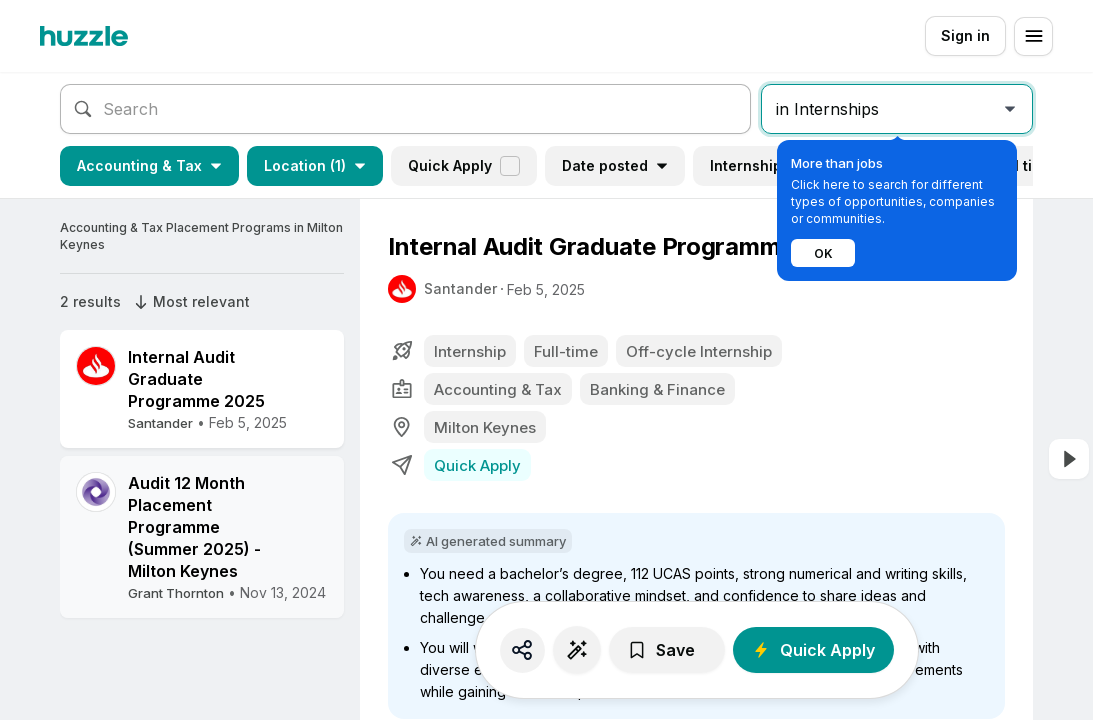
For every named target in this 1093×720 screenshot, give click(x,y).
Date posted (615, 165)
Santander (460, 288)
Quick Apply (464, 166)
